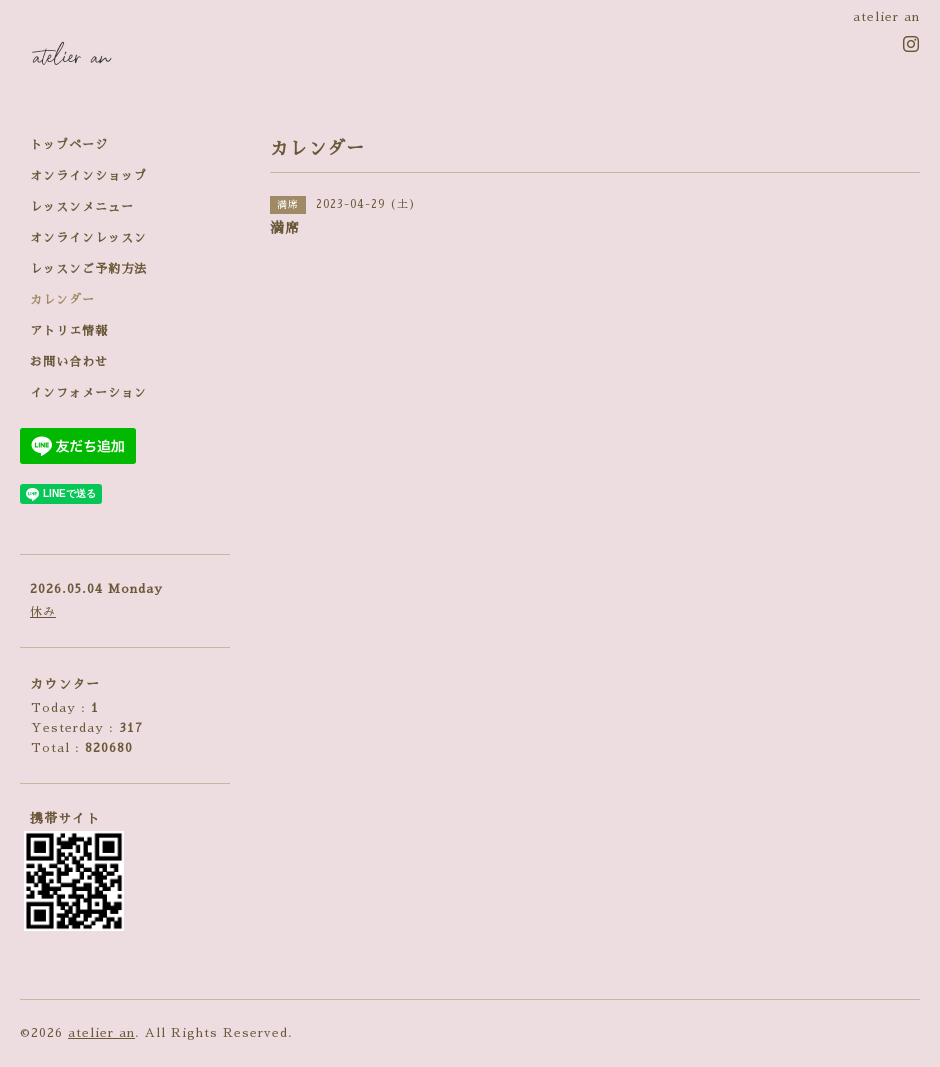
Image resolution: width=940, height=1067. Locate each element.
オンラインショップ (88, 176)
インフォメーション (88, 393)
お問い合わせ (69, 362)
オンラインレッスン (88, 238)
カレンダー (62, 300)
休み (43, 612)
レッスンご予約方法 (88, 269)
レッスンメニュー (82, 207)
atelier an (101, 1033)
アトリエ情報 (69, 331)
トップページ (69, 145)
